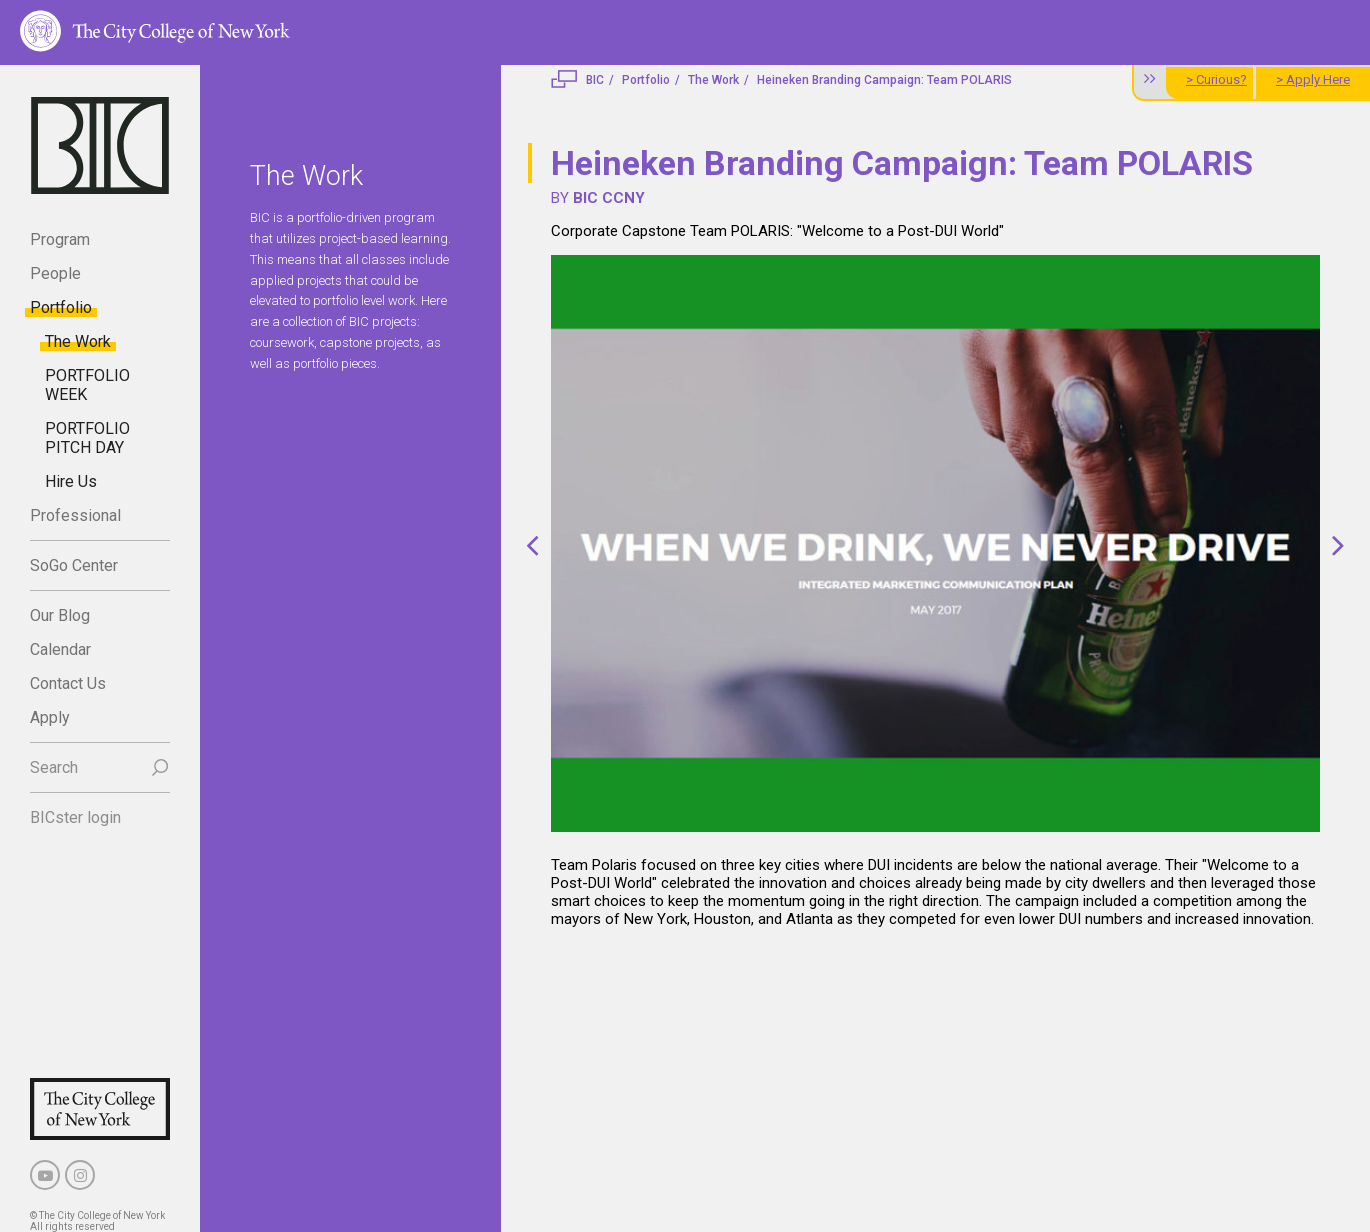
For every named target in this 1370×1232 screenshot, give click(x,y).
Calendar (60, 649)
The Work (78, 341)
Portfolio (61, 307)
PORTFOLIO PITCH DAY (87, 438)
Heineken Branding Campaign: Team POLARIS (884, 80)
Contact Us (68, 683)
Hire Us (71, 481)
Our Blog (60, 615)
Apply (50, 717)
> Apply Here (1313, 79)
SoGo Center (74, 565)
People (55, 273)
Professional (75, 515)
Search (54, 767)
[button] (532, 545)
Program (60, 239)
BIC (595, 80)
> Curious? (1216, 79)
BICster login (75, 817)
